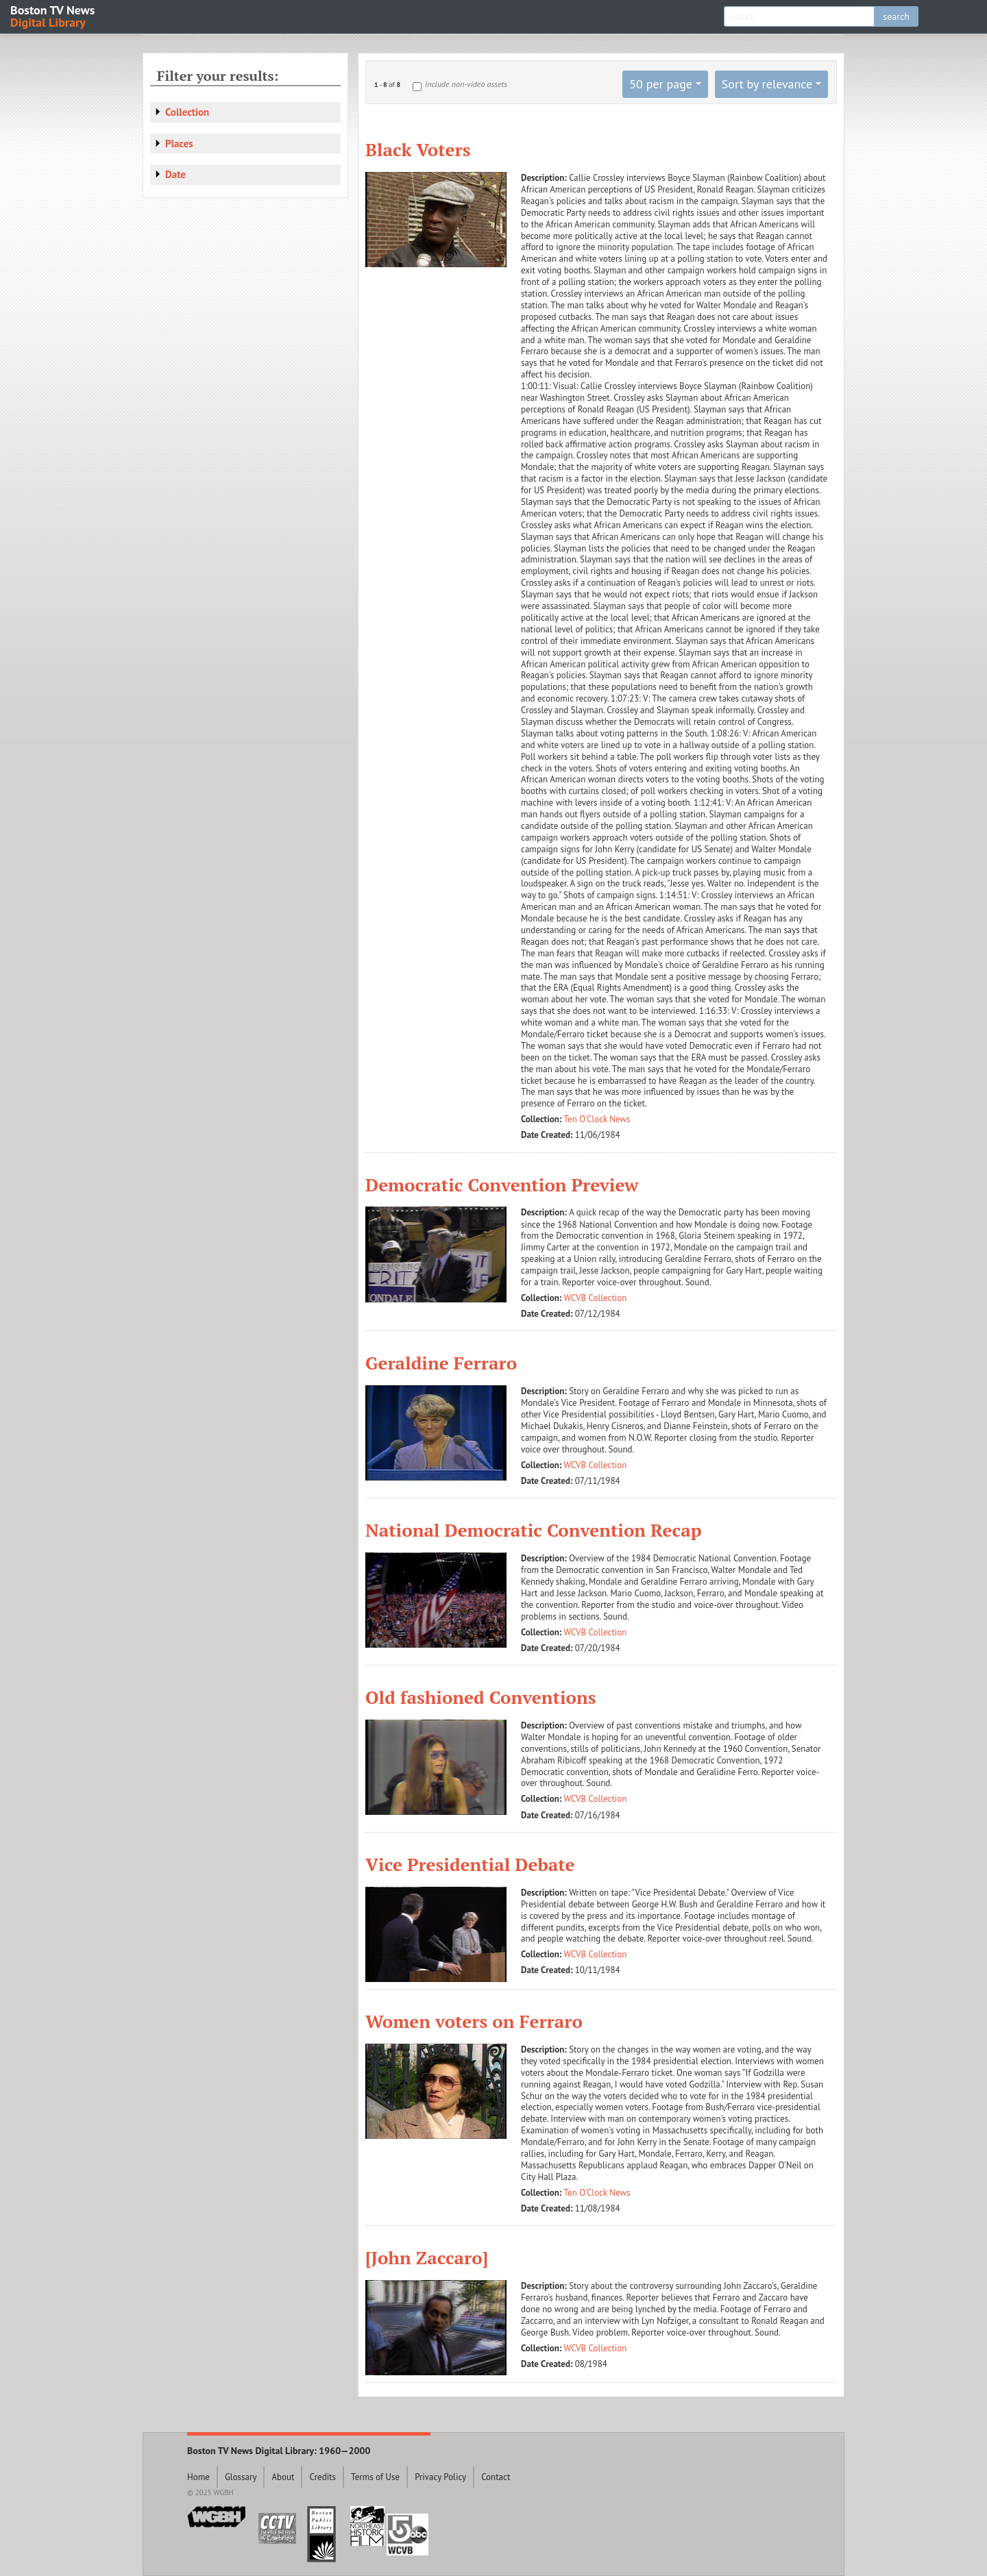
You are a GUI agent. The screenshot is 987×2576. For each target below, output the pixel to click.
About (282, 2477)
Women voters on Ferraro (474, 2021)
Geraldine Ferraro (441, 1362)
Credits (322, 2477)
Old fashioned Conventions (480, 1697)
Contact (495, 2477)
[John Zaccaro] (426, 2257)
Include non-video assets (466, 84)
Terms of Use (375, 2477)
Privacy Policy (440, 2477)
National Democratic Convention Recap (533, 1529)
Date (175, 174)
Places (179, 143)
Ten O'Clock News (597, 1119)
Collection (187, 112)
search (896, 16)
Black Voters (417, 149)
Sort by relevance (767, 84)
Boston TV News (53, 15)
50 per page (660, 84)
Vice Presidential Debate (470, 1864)
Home (198, 2477)
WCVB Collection (595, 1298)
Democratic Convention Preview (501, 1184)
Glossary (241, 2477)
